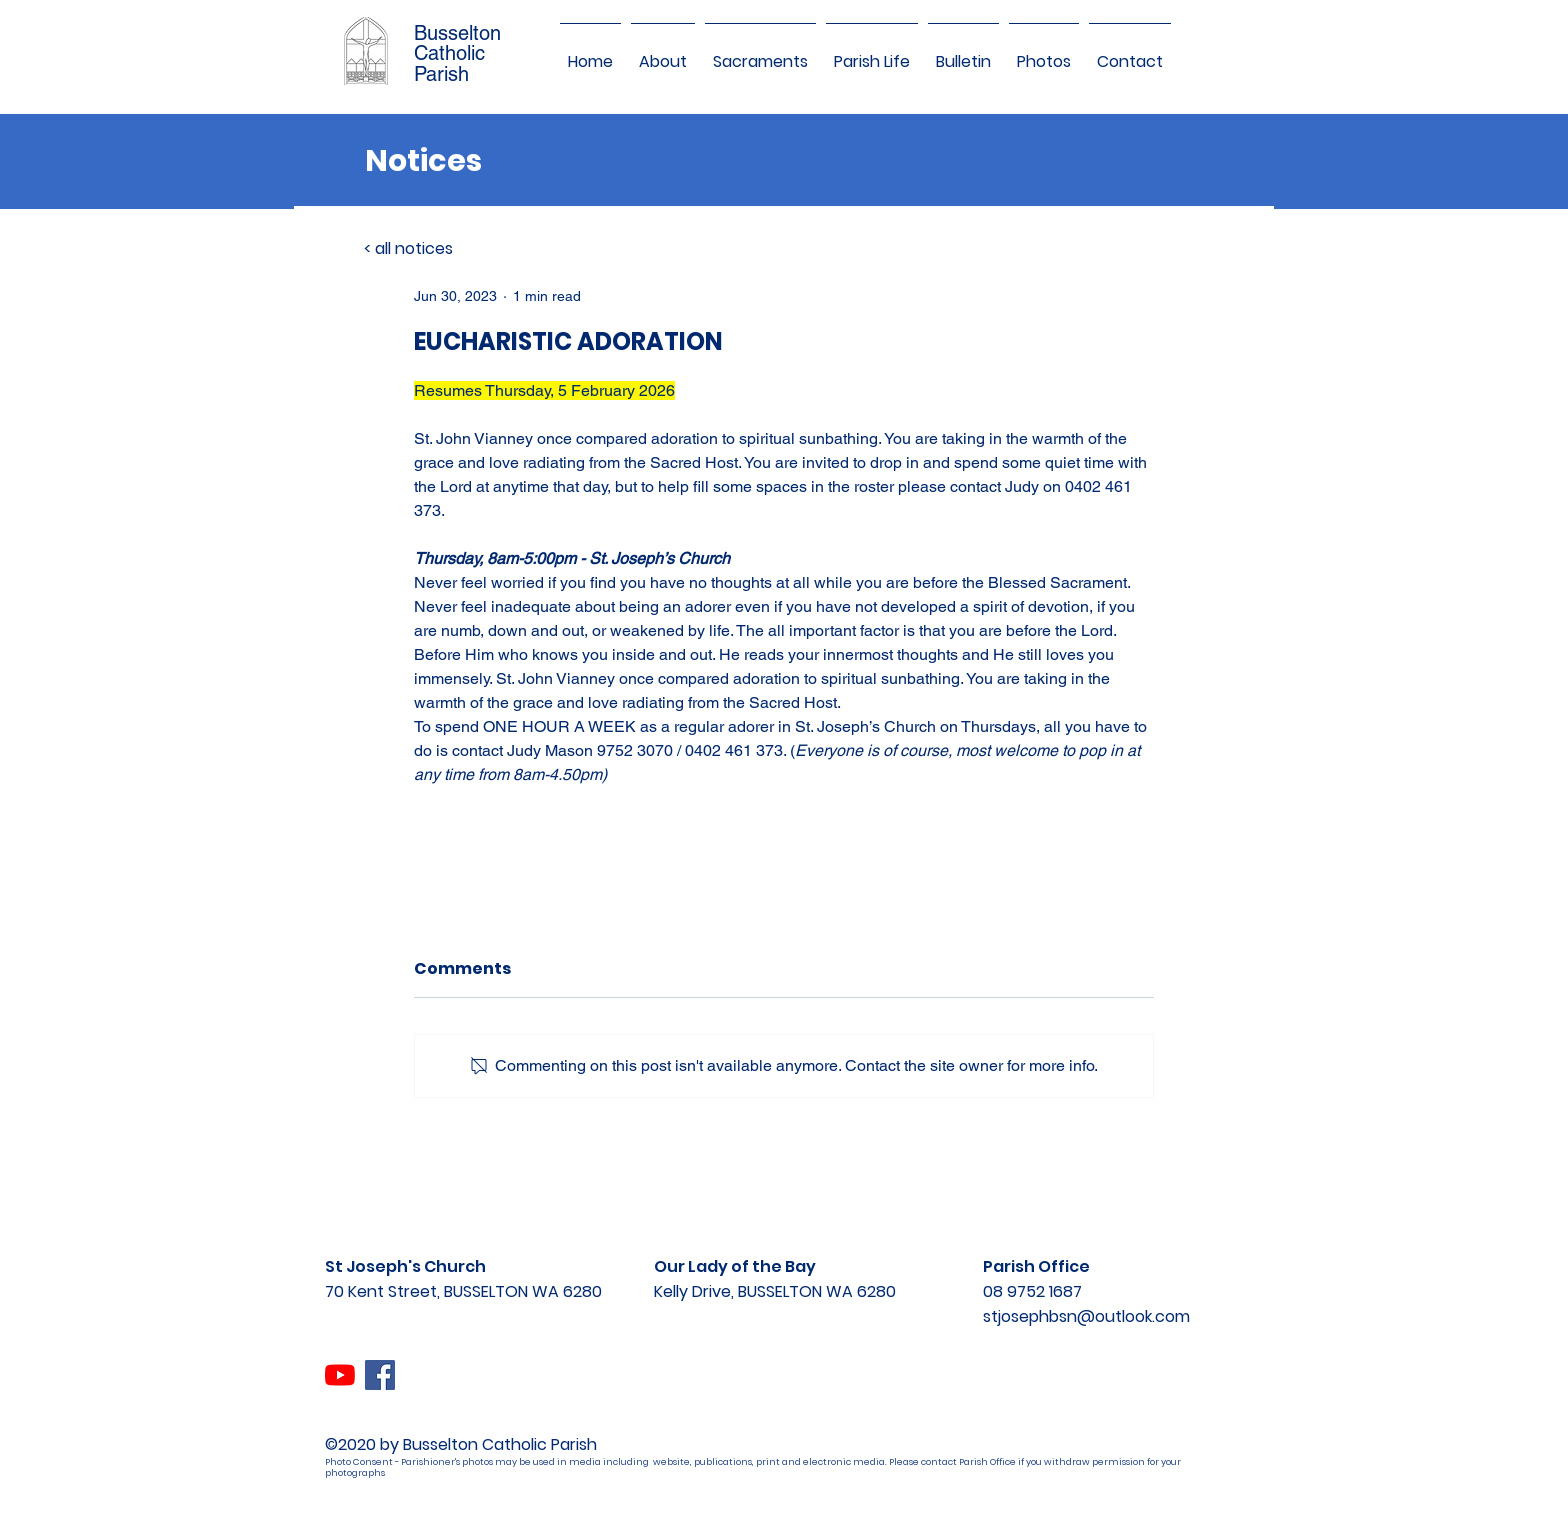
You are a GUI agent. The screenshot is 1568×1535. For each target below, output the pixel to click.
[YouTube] (340, 1375)
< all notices (408, 248)
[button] (663, 53)
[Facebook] (380, 1375)
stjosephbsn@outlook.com (1086, 1316)
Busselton (457, 33)
